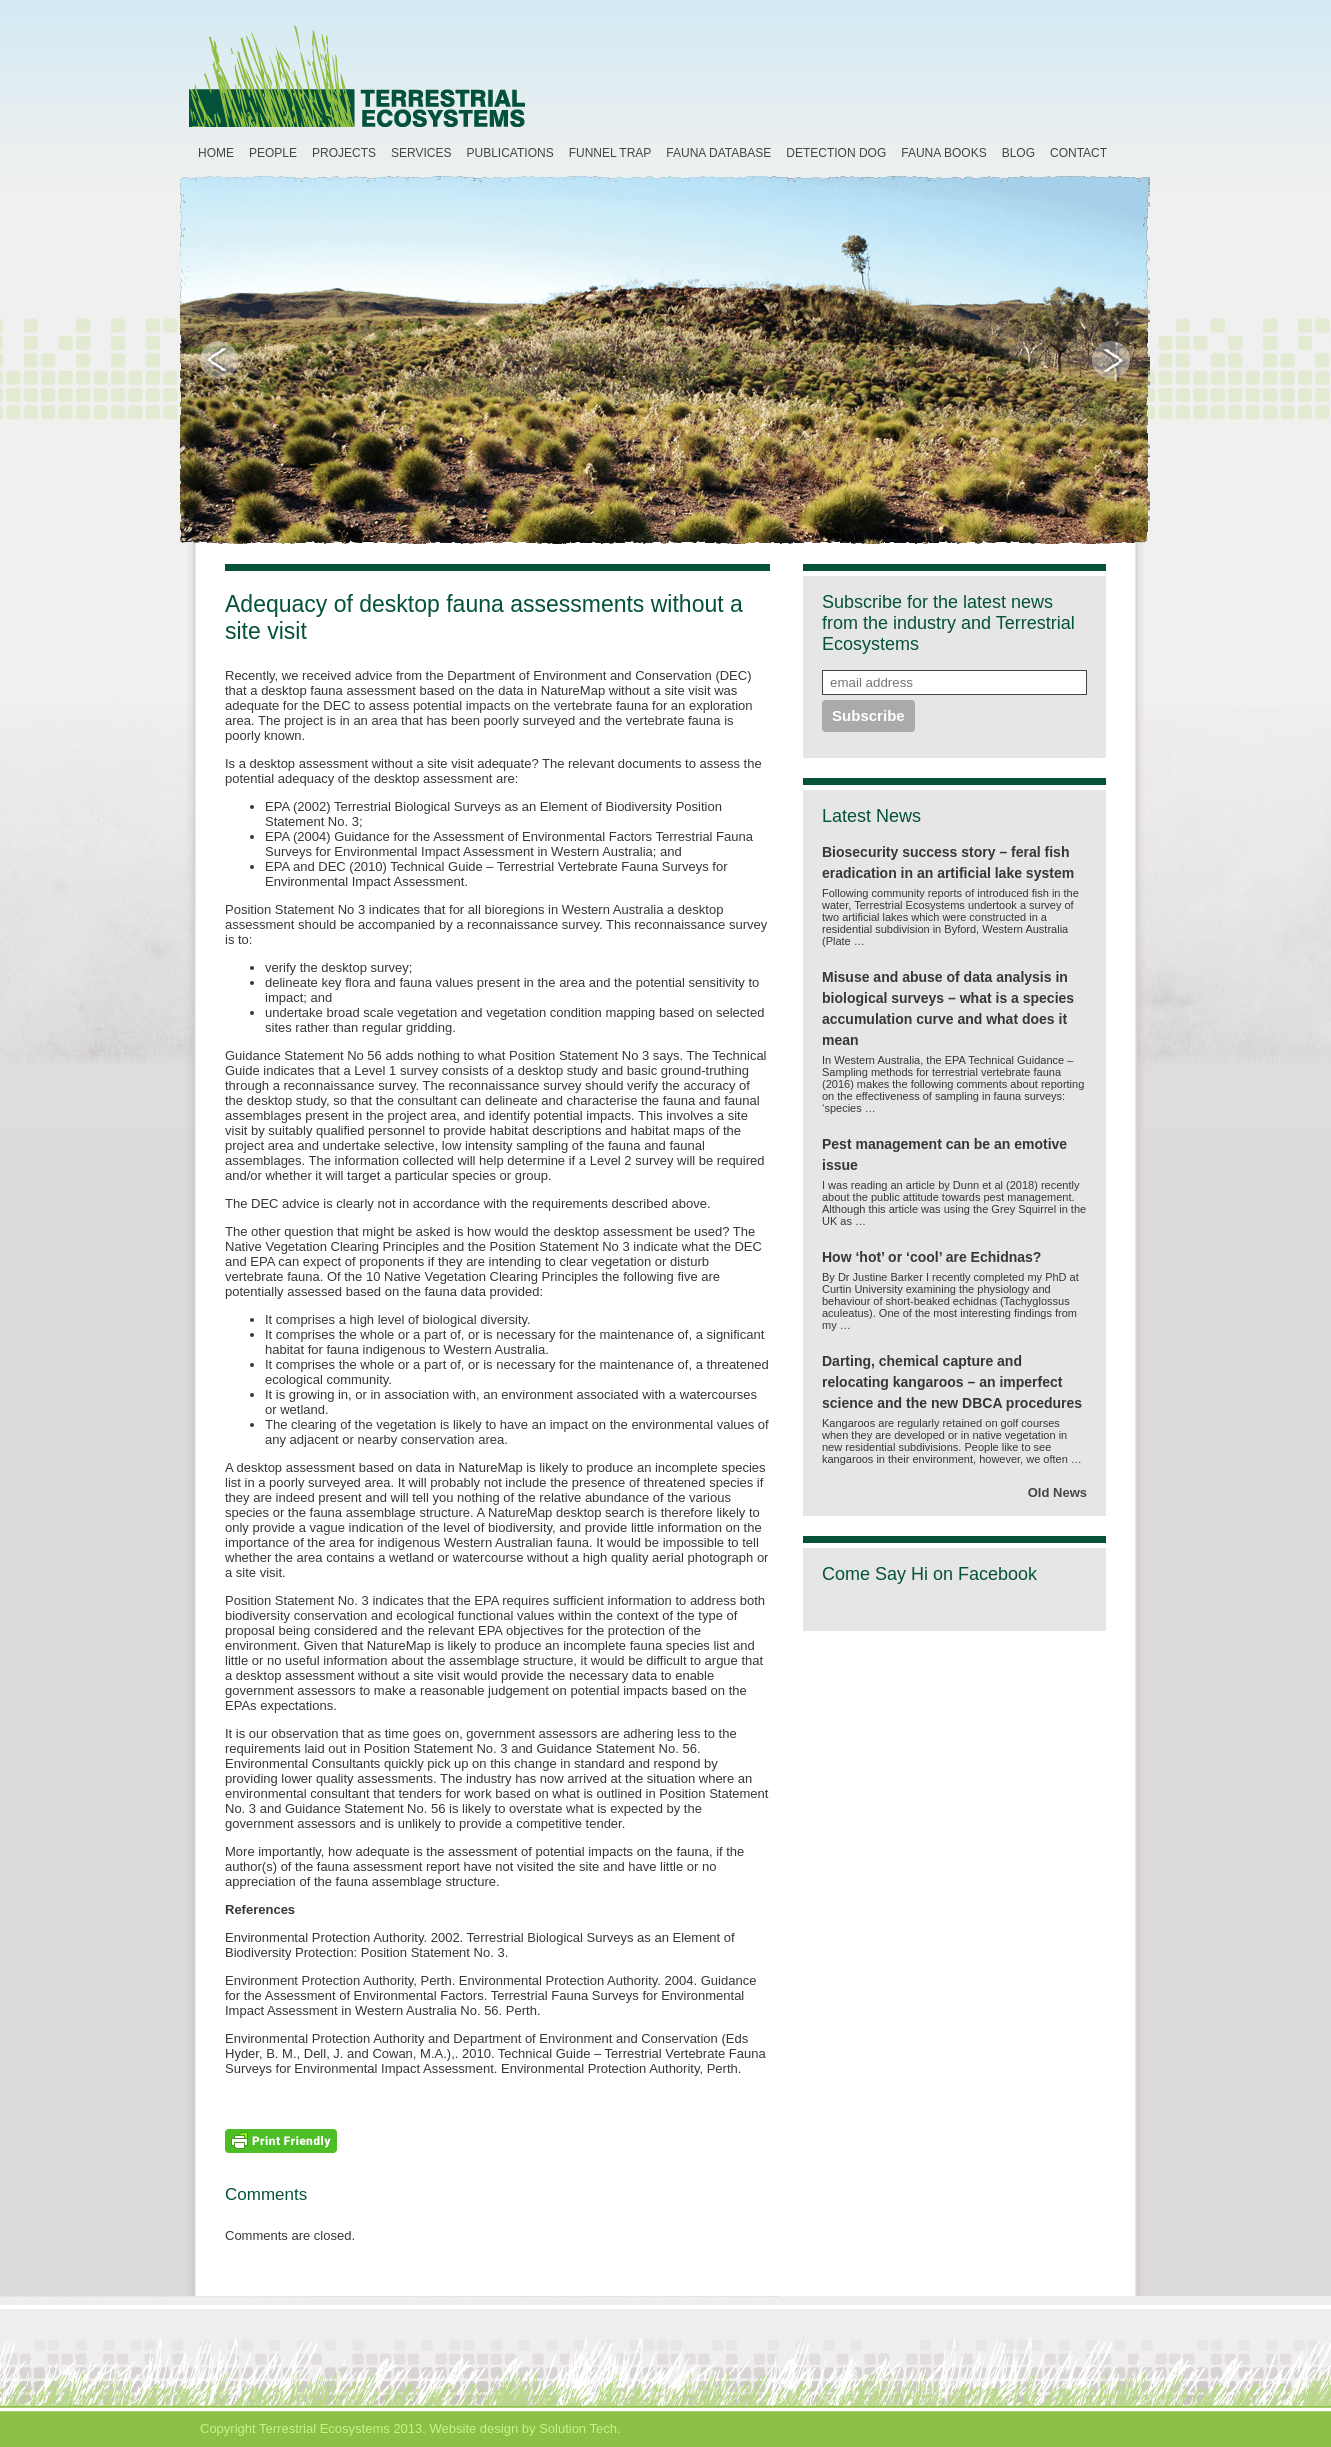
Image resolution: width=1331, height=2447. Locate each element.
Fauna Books (943, 153)
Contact (1078, 153)
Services (421, 153)
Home (216, 153)
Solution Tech (578, 2428)
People (273, 153)
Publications (510, 153)
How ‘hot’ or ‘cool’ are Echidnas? (931, 1257)
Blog (1018, 153)
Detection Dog (836, 153)
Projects (344, 153)
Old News (1057, 1492)
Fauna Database (718, 153)
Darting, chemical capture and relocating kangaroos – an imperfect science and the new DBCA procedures (952, 1382)
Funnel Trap (610, 153)
